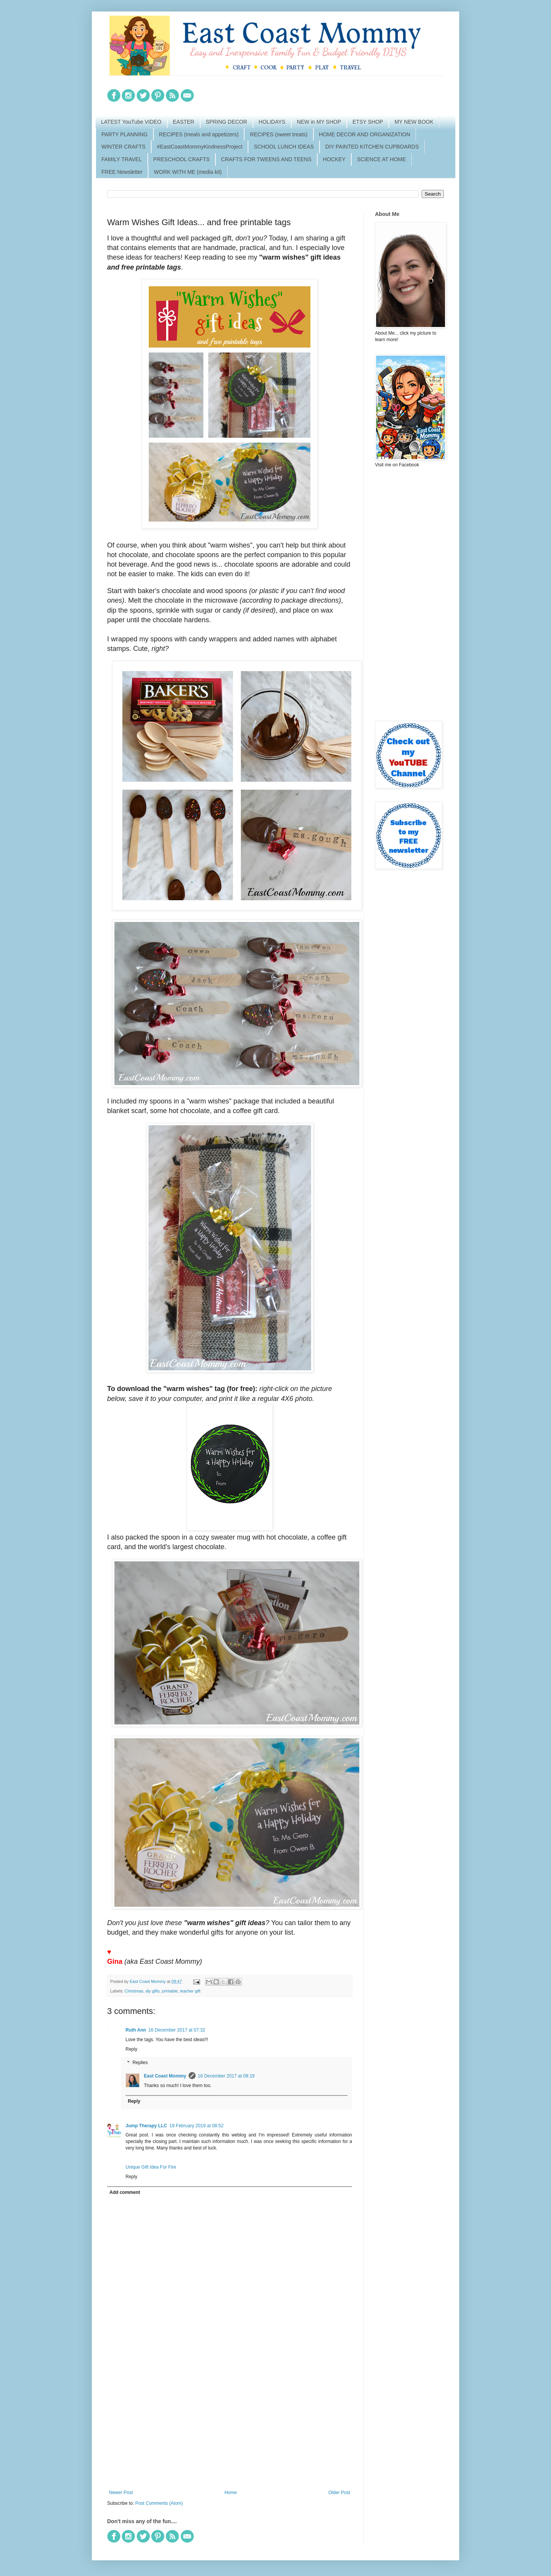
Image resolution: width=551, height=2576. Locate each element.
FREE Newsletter (121, 172)
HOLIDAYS (272, 122)
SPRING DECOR (226, 122)
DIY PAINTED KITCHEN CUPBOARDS (372, 147)
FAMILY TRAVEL (121, 159)
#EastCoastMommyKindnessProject (199, 147)
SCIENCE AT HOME (381, 159)
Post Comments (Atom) (159, 2503)
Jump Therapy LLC (146, 2125)
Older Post (339, 2492)
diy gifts (152, 1991)
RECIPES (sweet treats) (278, 134)
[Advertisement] (229, 2426)
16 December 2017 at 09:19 (226, 2076)
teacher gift (190, 1991)
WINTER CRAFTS (123, 147)
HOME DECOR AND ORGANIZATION (365, 134)
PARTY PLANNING (124, 134)
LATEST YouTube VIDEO (131, 122)
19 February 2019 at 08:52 (196, 2125)
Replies (140, 2062)
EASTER (183, 122)
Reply (131, 2049)
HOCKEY (334, 159)
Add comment (124, 2192)
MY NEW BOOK (414, 122)
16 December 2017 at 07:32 (176, 2030)
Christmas (134, 1991)
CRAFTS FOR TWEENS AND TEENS (266, 159)
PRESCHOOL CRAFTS (181, 159)
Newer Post (121, 2492)
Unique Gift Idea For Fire (151, 2167)
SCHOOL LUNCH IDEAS (284, 147)
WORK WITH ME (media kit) (188, 172)
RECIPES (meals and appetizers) (199, 134)
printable (170, 1991)
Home (231, 2492)
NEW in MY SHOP (319, 122)
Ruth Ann (136, 2030)
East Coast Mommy (165, 2076)
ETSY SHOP (367, 122)
